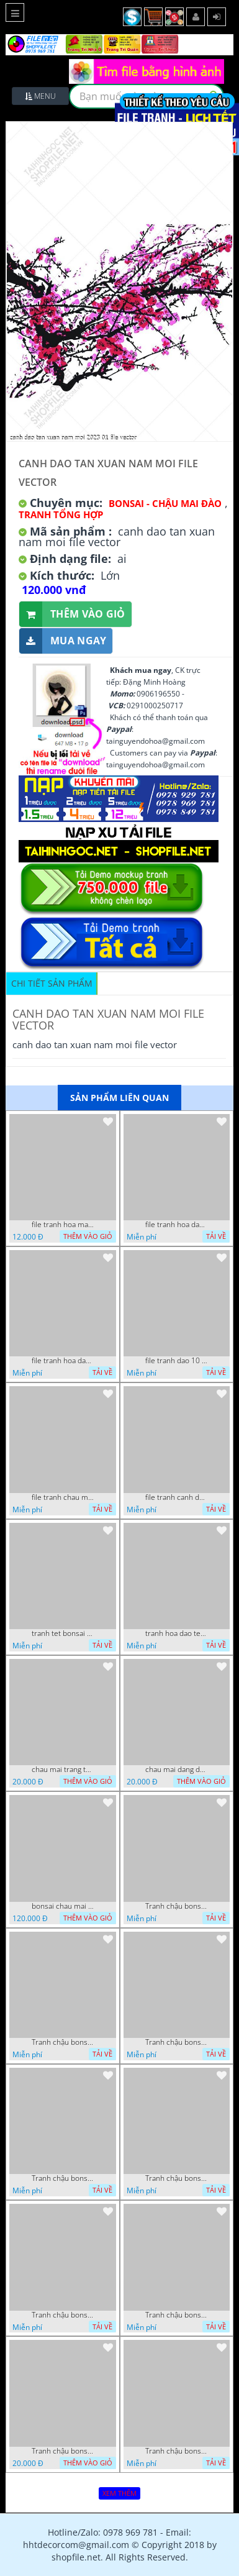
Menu (40, 96)
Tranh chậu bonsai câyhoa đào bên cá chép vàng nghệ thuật (176, 1906)
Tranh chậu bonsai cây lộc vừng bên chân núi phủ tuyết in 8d (176, 2042)
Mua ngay (62, 641)
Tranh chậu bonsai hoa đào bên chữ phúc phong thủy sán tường (176, 2451)
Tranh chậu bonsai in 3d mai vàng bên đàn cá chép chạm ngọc (63, 2178)
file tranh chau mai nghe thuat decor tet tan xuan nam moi (63, 1497)
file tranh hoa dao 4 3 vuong (63, 1360)
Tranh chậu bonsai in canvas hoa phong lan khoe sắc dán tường (176, 2315)
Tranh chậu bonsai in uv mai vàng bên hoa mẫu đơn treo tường (63, 2451)
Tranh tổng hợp (61, 514)
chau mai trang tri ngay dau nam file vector (63, 1769)
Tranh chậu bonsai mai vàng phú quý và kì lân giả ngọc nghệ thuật (63, 2315)
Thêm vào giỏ (72, 614)
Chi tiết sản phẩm (51, 983)
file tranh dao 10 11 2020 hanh (176, 1360)
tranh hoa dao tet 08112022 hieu (176, 1633)
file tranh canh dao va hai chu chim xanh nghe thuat (176, 1497)
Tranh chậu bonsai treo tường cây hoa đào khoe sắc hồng (63, 2042)
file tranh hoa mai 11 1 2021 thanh (63, 1224)
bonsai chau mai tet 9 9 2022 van (63, 1906)
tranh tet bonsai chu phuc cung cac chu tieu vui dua (63, 1633)
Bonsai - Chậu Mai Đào (165, 503)
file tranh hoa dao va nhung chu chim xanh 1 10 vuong (176, 1224)
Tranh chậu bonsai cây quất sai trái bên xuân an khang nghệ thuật (176, 2178)
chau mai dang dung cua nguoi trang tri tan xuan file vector (176, 1769)
